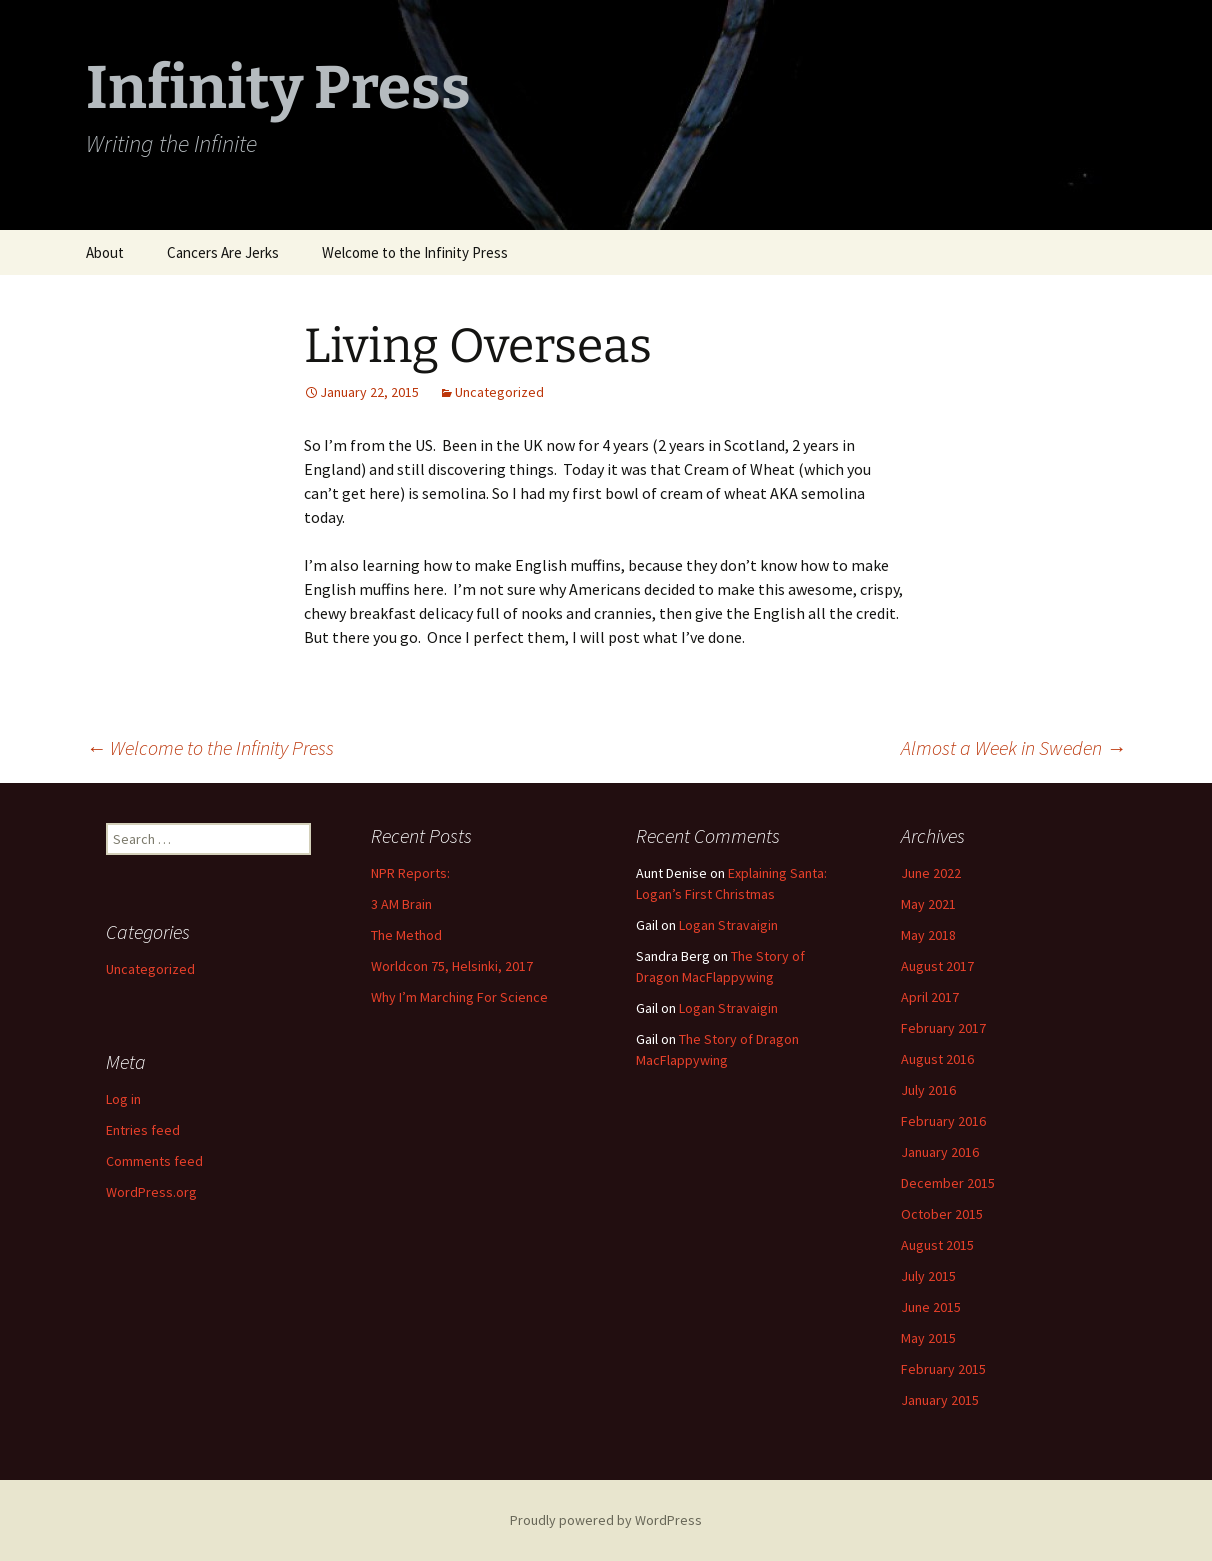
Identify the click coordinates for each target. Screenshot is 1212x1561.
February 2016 (943, 1121)
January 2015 (940, 1400)
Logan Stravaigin (728, 925)
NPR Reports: (410, 873)
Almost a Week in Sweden (1013, 747)
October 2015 (942, 1214)
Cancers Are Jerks (223, 252)
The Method (406, 935)
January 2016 (940, 1152)
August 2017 (937, 966)
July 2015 (928, 1276)
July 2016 (928, 1090)
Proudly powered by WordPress (606, 1520)
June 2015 (931, 1307)
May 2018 (928, 935)
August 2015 (937, 1245)
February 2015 (943, 1369)
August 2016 (937, 1059)
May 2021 (928, 904)
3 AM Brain (401, 904)
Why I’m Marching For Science (459, 997)
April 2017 (930, 997)
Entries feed (143, 1130)
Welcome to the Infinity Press (415, 252)
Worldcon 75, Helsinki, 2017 (452, 966)
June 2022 (931, 873)
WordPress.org (151, 1192)
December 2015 (948, 1183)
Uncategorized (499, 392)
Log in (123, 1099)
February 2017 (943, 1028)
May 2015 (928, 1338)
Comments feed (154, 1161)
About (105, 252)
